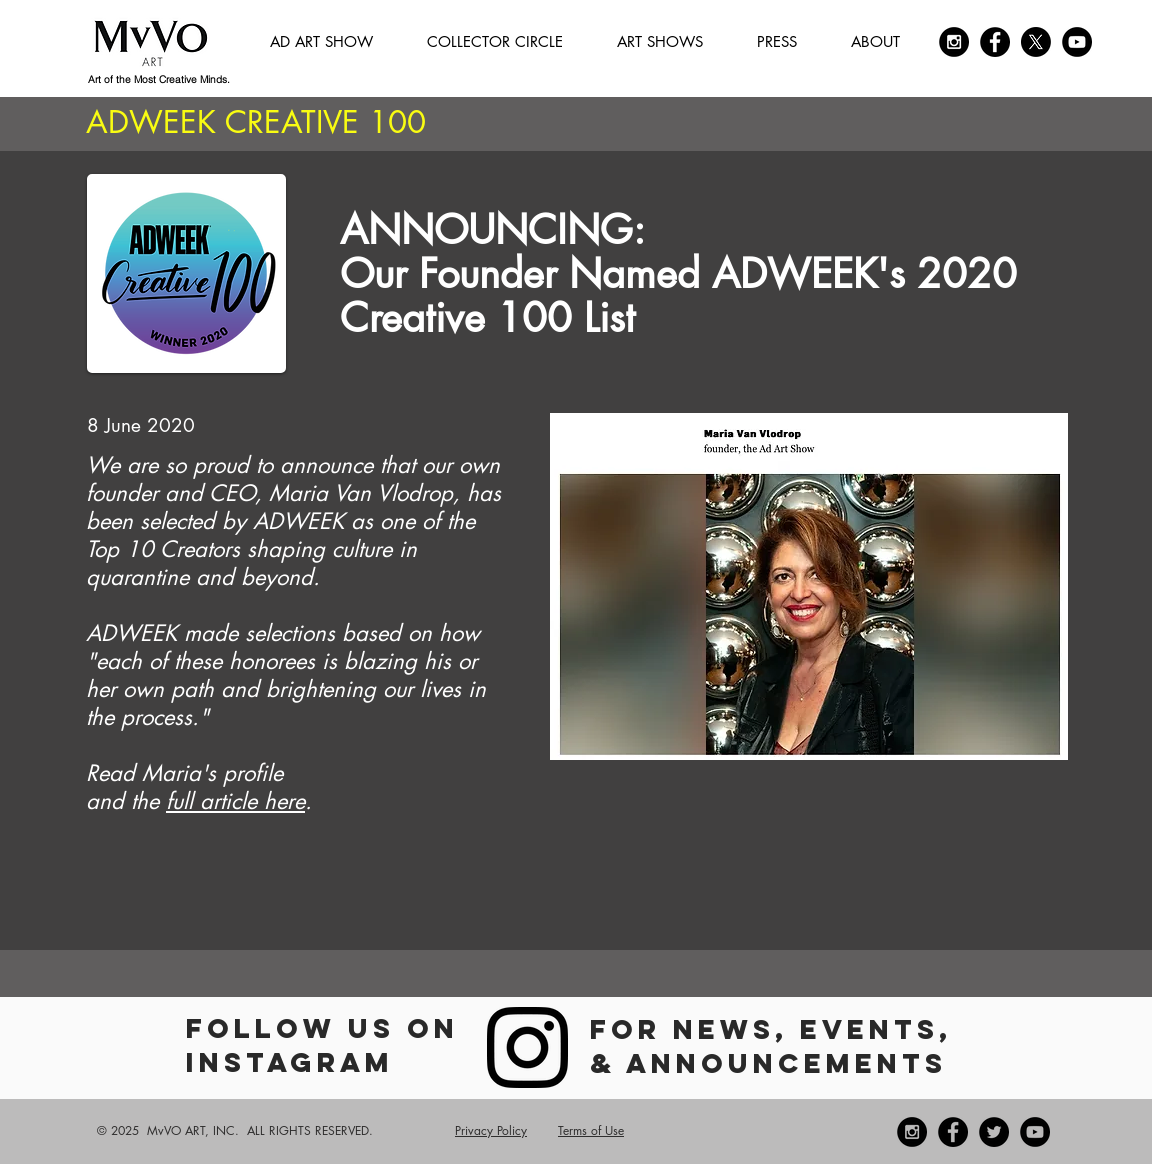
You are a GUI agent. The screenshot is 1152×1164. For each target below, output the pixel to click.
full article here (235, 801)
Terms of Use (591, 1130)
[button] (495, 42)
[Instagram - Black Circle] (954, 42)
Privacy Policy (491, 1130)
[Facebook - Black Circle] (995, 42)
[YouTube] (1077, 42)
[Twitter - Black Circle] (994, 1132)
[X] (1036, 42)
